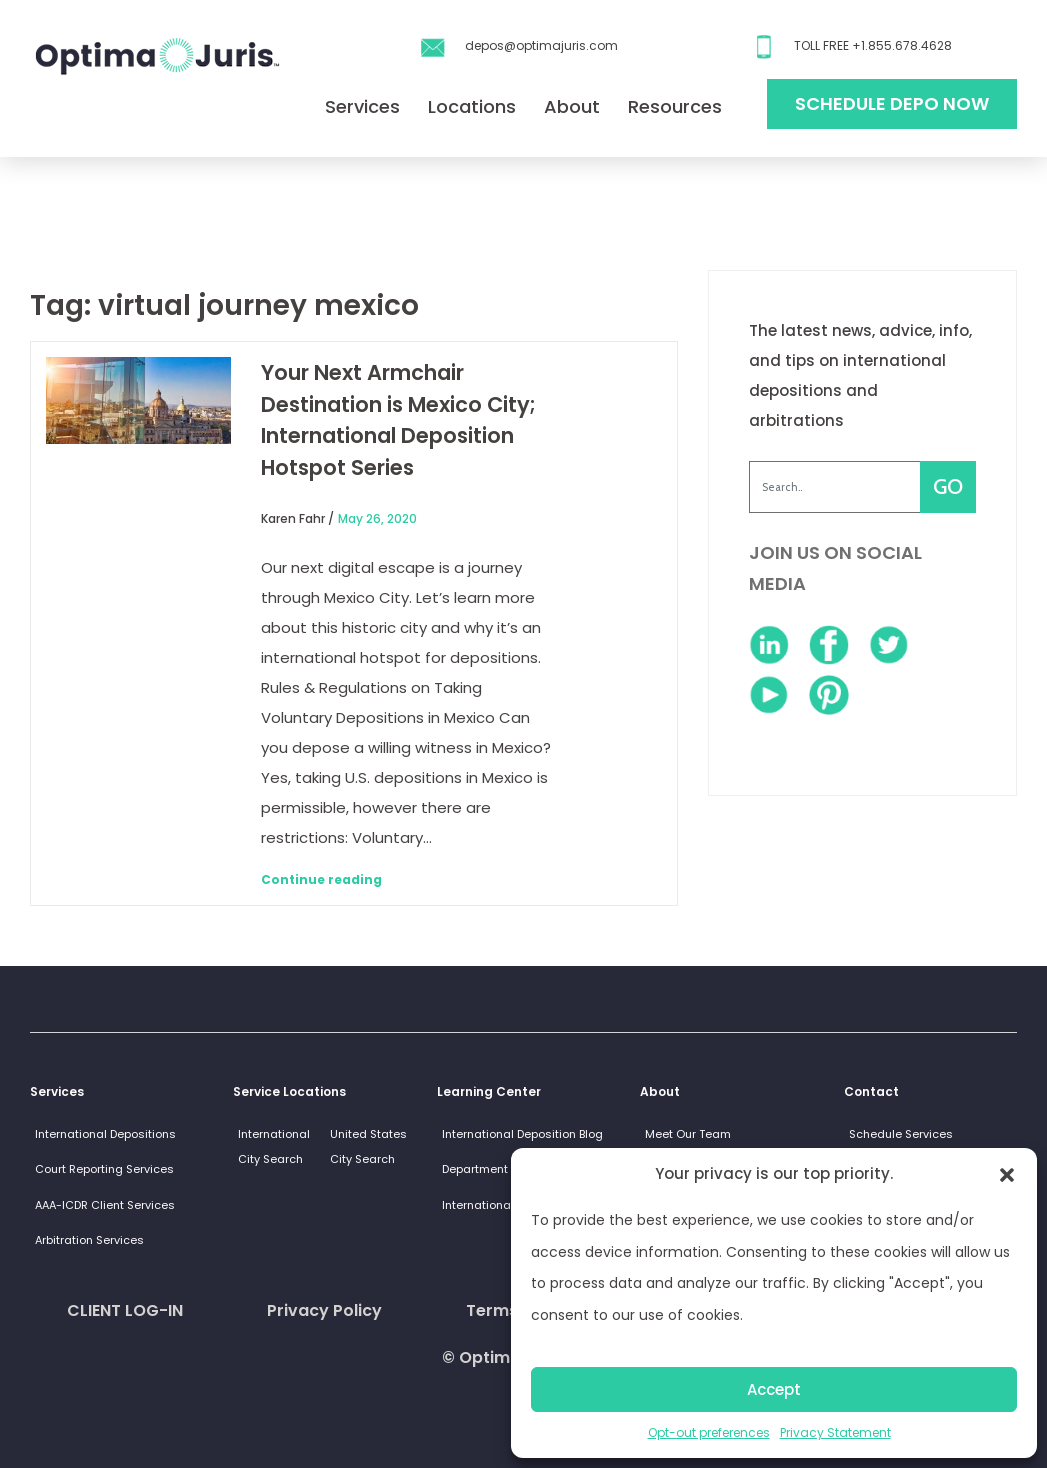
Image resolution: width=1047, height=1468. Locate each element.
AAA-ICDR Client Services (105, 1205)
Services (362, 106)
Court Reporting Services (104, 1169)
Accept (774, 1389)
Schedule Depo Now (892, 103)
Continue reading (321, 879)
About (572, 106)
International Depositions (105, 1134)
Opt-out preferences (709, 1432)
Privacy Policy (324, 1310)
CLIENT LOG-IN (125, 1310)
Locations (472, 106)
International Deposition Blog (522, 1134)
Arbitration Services (89, 1240)
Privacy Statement (835, 1432)
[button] (1007, 1174)
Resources (675, 106)
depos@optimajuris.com (541, 45)
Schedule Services (901, 1134)
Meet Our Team (688, 1134)
